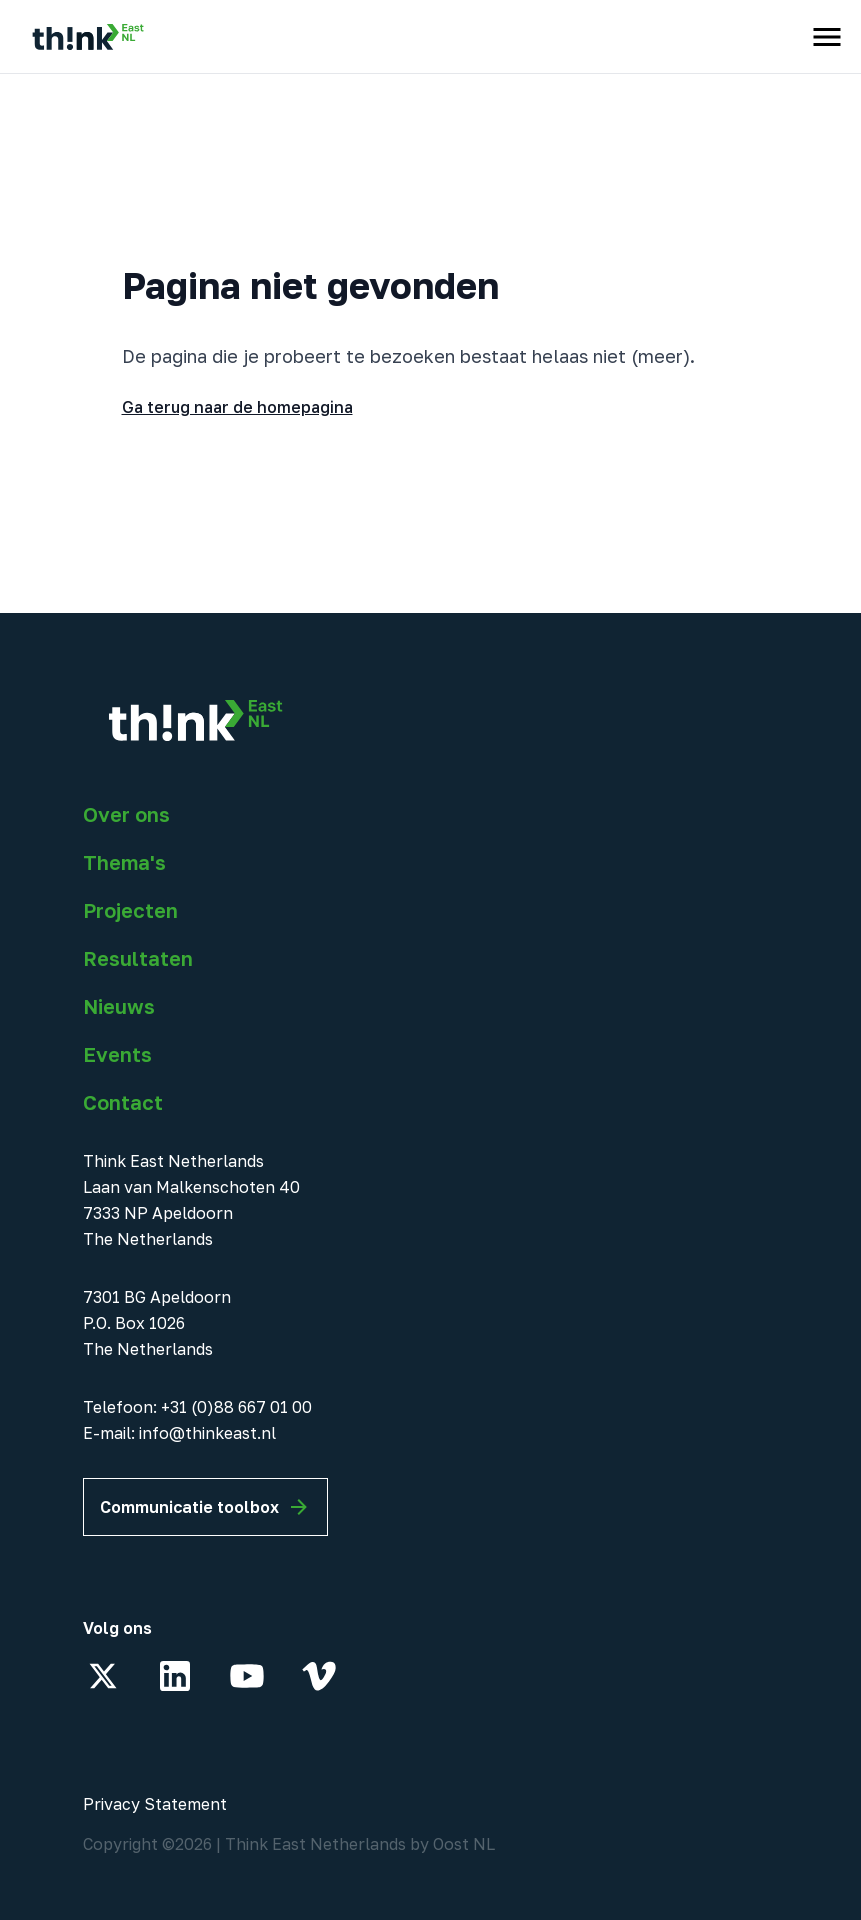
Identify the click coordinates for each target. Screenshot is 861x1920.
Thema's (124, 862)
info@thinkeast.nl (207, 1433)
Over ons (126, 814)
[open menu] (827, 37)
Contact (123, 1102)
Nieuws (119, 1006)
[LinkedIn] (175, 1676)
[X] (103, 1676)
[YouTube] (247, 1676)
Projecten (130, 910)
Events (117, 1054)
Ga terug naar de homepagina (237, 407)
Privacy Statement (155, 1804)
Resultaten (138, 958)
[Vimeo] (319, 1676)
